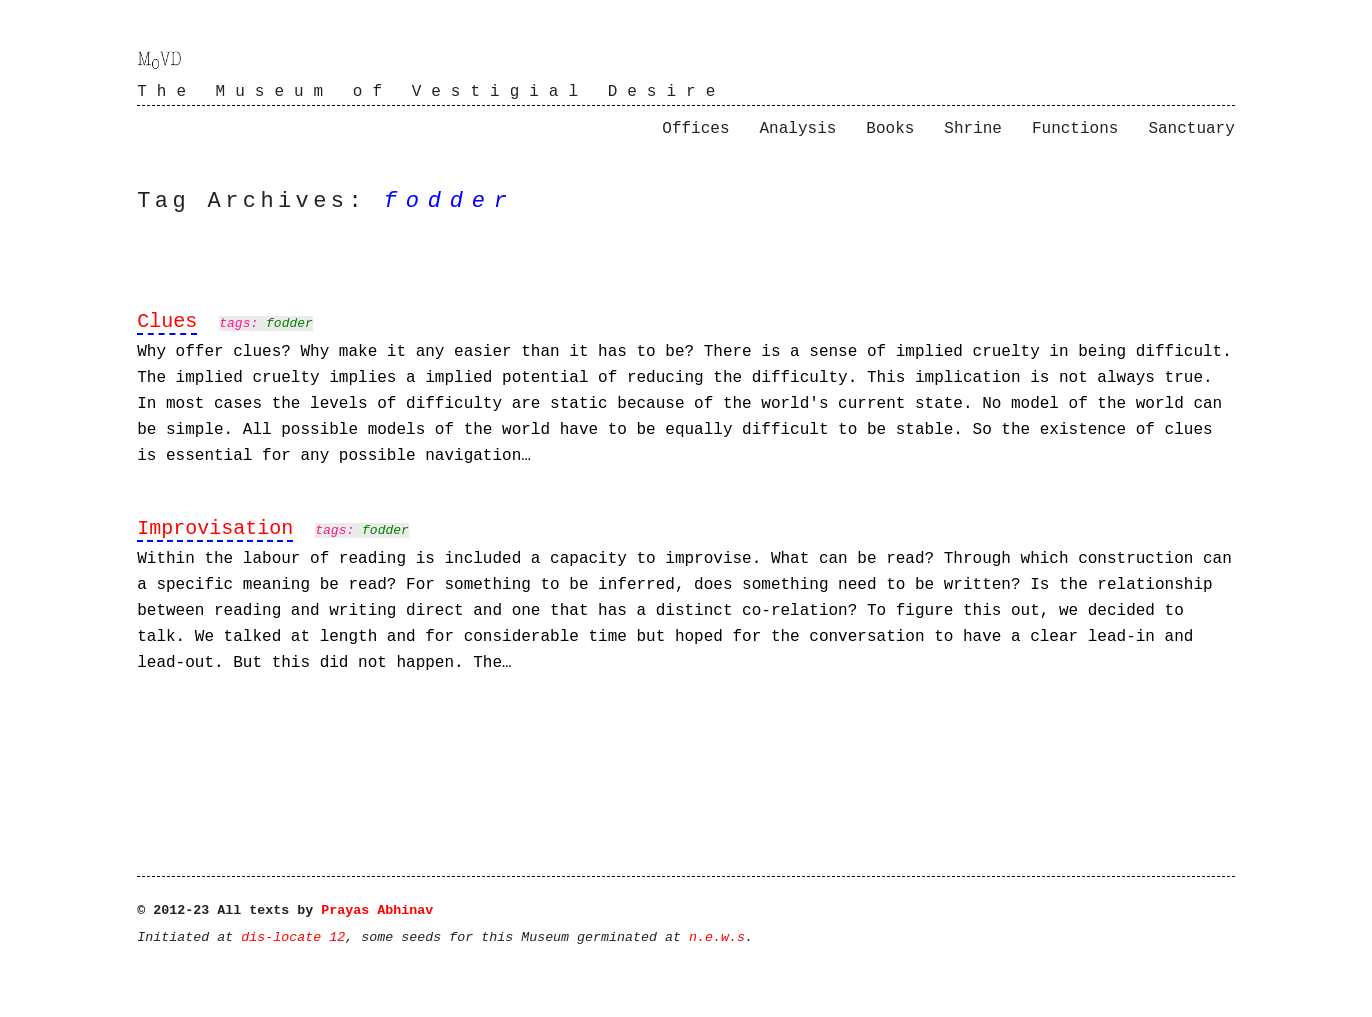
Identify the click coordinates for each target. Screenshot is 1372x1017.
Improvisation (215, 528)
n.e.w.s (717, 937)
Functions (1075, 129)
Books (890, 129)
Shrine (973, 129)
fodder (289, 323)
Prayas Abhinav (377, 910)
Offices (695, 129)
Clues (167, 321)
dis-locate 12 (293, 937)
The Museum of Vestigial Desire (431, 92)
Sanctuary (1191, 129)
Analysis (798, 129)
